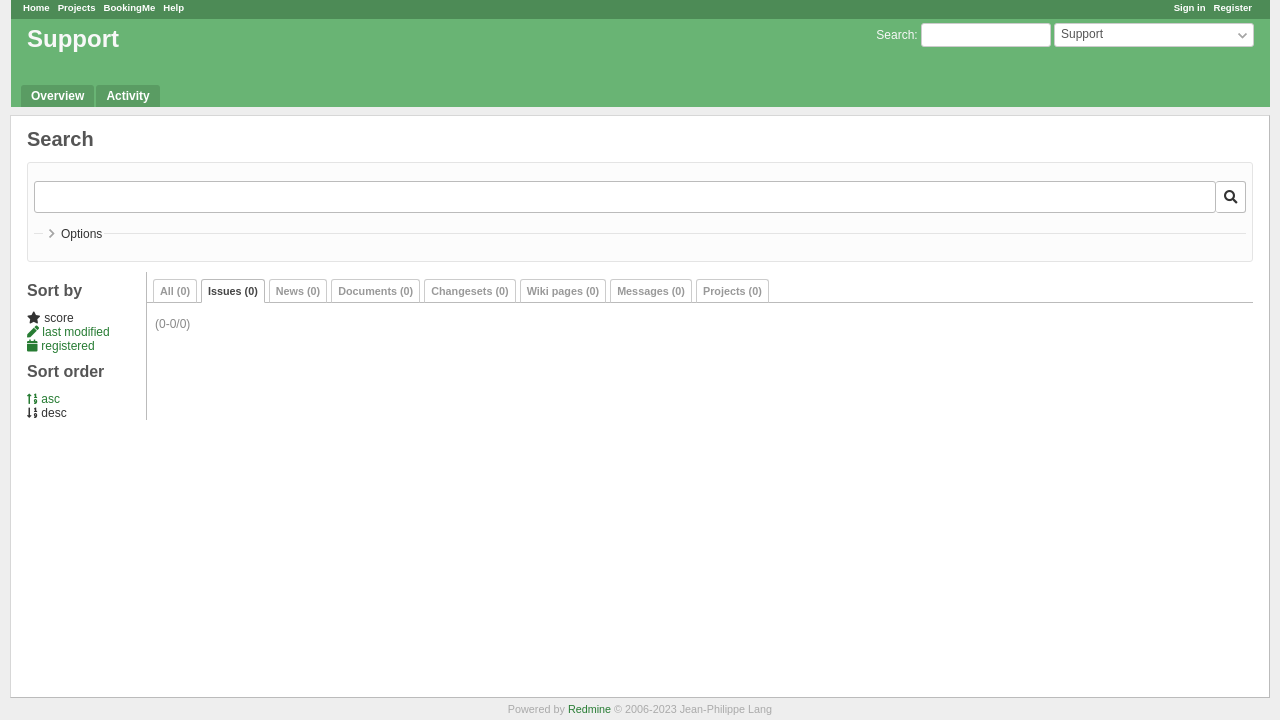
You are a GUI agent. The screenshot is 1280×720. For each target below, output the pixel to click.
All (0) (175, 291)
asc (43, 399)
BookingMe (130, 7)
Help (173, 7)
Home (36, 7)
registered (61, 346)
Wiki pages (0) (563, 291)
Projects (77, 7)
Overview (57, 96)
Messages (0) (651, 291)
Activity (127, 96)
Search (895, 35)
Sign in (1190, 7)
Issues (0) (233, 291)
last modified (68, 332)
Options (81, 234)
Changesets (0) (469, 291)
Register (1233, 7)
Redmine (589, 709)
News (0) (298, 291)
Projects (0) (732, 291)
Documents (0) (375, 291)
